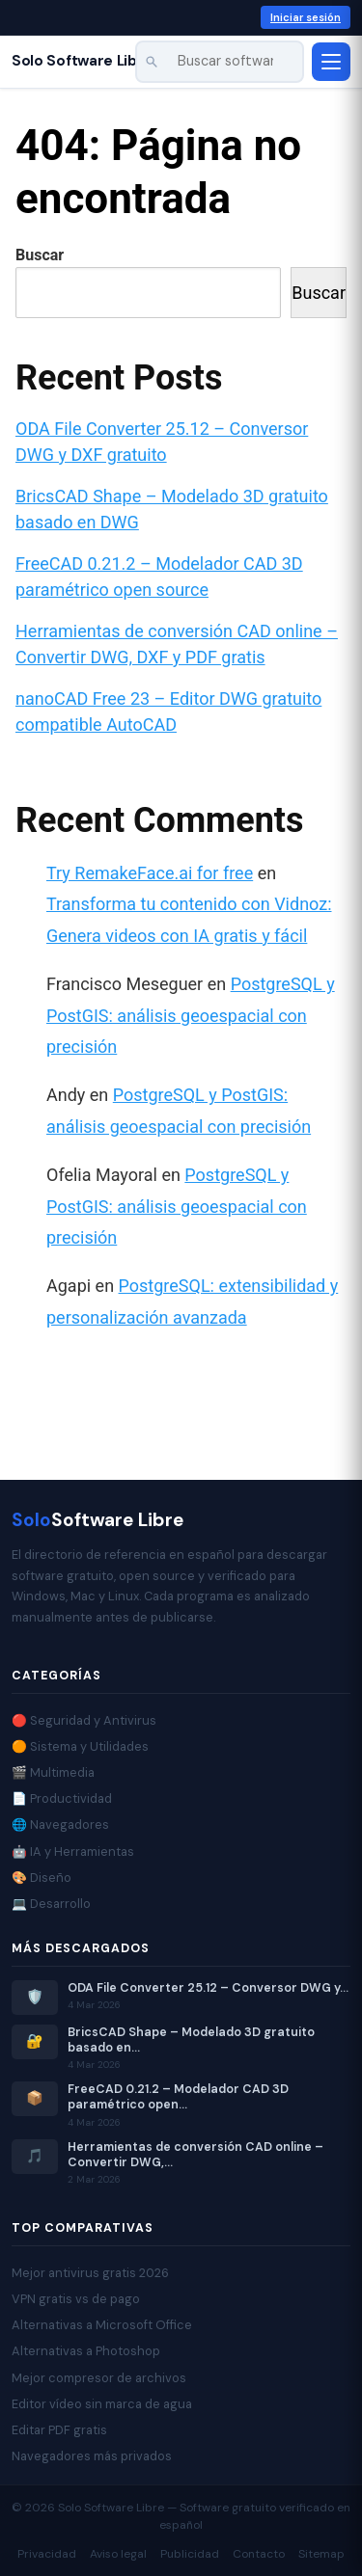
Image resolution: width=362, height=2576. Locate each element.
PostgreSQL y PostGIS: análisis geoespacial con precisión (190, 1015)
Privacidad (46, 2554)
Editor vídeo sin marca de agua (102, 2404)
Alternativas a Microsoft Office (102, 2325)
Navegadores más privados (92, 2456)
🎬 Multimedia (53, 1772)
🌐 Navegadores (60, 1824)
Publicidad (189, 2554)
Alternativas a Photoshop (86, 2351)
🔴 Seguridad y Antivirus (84, 1720)
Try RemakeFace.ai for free (149, 873)
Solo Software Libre (82, 61)
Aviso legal (118, 2554)
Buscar (39, 255)
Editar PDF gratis (59, 2430)
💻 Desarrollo (51, 1903)
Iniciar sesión (305, 17)
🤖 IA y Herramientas (73, 1851)
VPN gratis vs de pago (76, 2299)
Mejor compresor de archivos (99, 2378)
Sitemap (321, 2554)
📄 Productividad (62, 1798)
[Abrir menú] (331, 61)
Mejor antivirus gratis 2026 (90, 2273)
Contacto (259, 2554)
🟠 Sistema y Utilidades (80, 1746)
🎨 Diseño (41, 1877)
